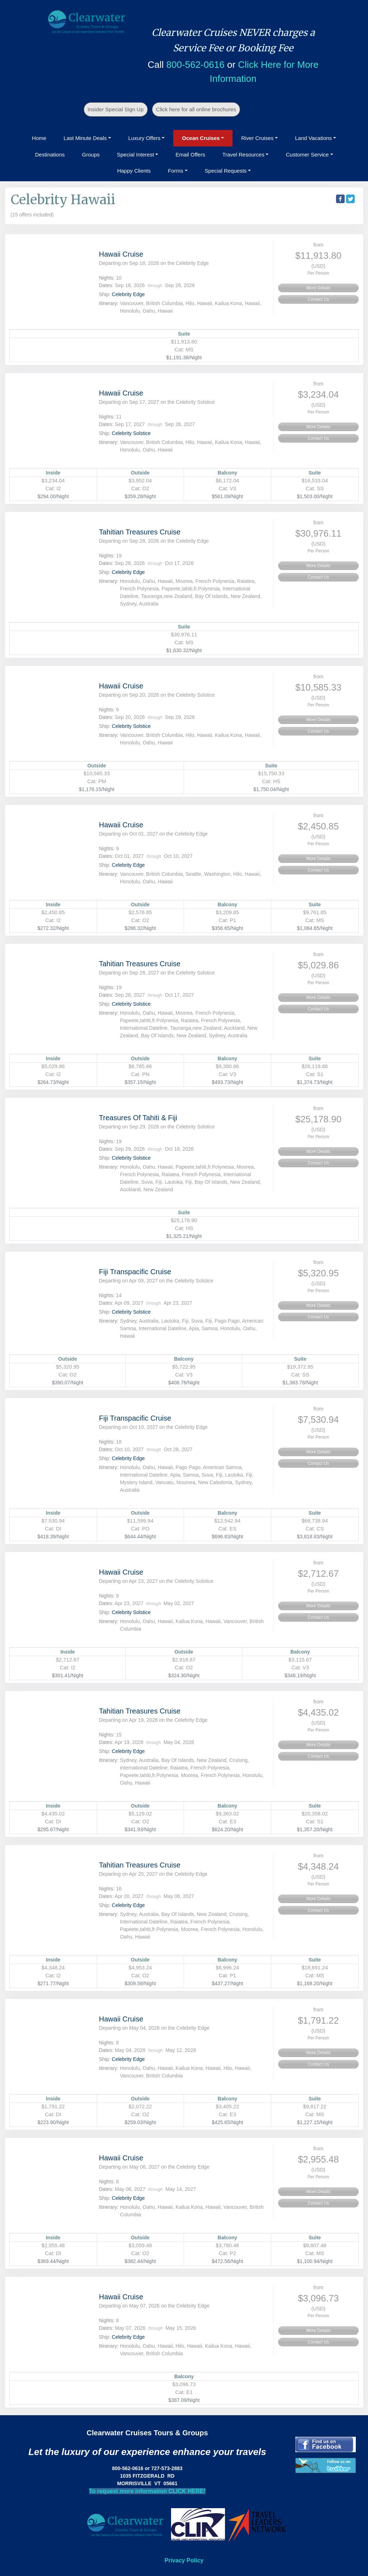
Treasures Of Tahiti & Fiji (138, 1118)
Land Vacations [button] (313, 138)
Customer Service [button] (307, 154)
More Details (318, 287)
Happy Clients (134, 171)
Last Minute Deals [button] (85, 138)
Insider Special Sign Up (116, 109)
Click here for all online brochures (196, 109)
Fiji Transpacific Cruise (135, 1272)
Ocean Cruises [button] (201, 138)
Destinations (50, 154)
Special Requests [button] (226, 171)
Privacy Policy (184, 2560)
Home (39, 138)
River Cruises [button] (257, 138)
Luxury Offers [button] (144, 138)
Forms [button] (175, 171)
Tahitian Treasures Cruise (139, 532)
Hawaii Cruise (121, 254)
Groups (91, 154)
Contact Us (318, 299)
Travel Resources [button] (243, 154)
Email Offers (190, 154)
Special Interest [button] (135, 154)
